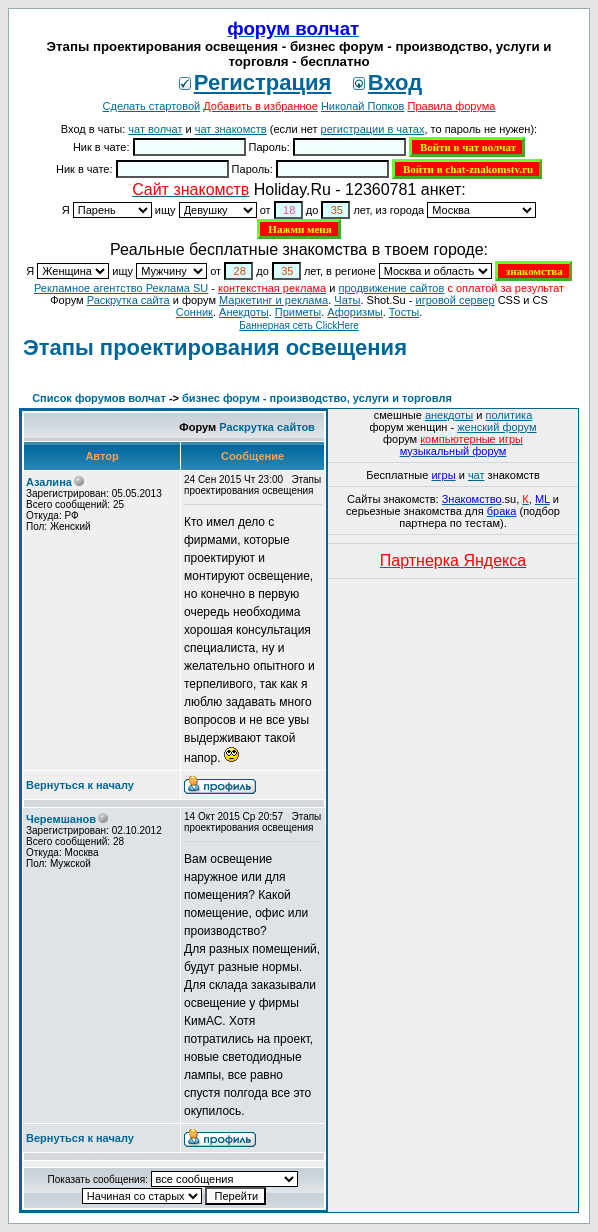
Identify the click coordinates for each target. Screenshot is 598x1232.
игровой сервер (454, 300)
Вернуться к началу (80, 785)
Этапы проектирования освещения (215, 347)
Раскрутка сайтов (267, 427)
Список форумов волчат (99, 398)
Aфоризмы (354, 312)
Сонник (194, 312)
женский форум (496, 427)
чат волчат (155, 129)
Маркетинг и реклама (273, 300)
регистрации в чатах (373, 129)
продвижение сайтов (391, 288)
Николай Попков (363, 106)
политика (509, 415)
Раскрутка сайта (128, 300)
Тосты (404, 312)
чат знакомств (231, 129)
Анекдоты (244, 312)
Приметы (298, 312)
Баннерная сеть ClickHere (299, 325)
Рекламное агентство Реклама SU (121, 288)
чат (476, 475)
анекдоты (449, 415)
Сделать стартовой (152, 106)
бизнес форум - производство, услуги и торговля (317, 398)
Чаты (347, 300)
